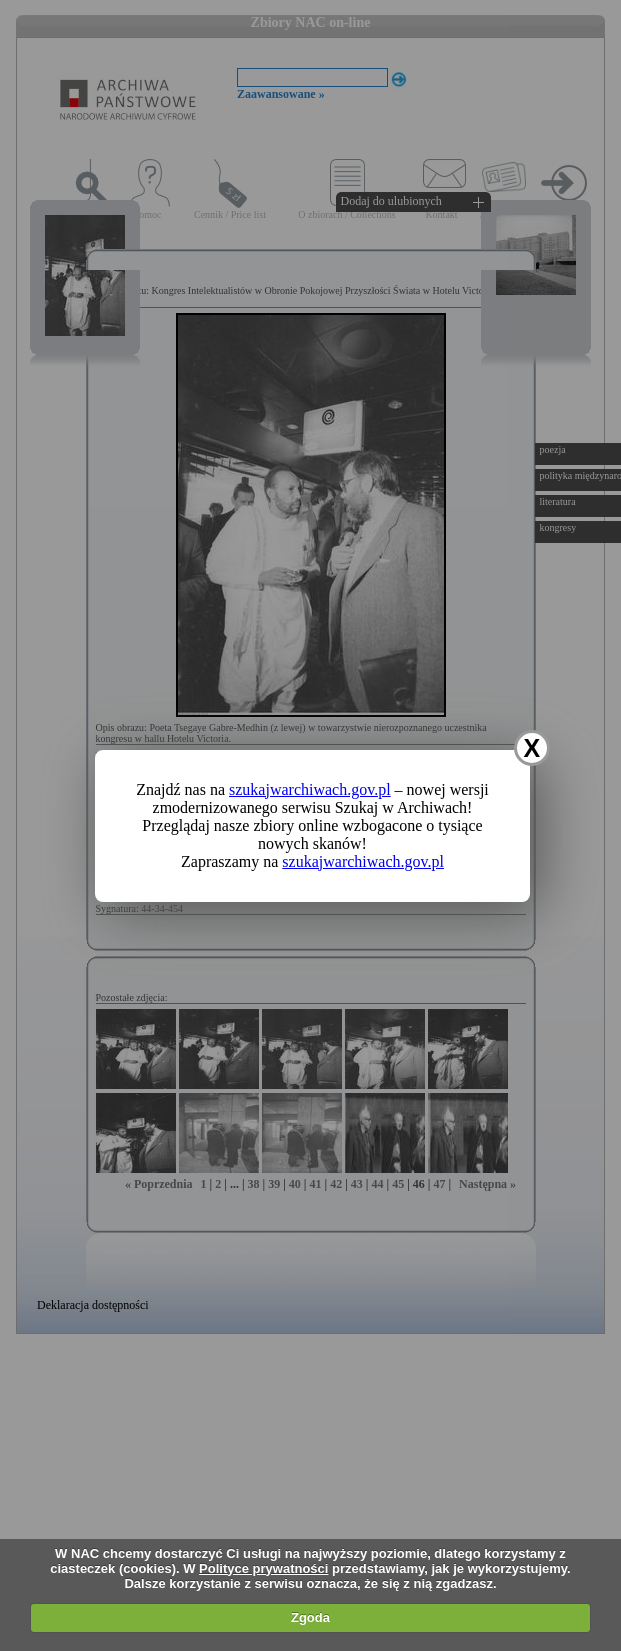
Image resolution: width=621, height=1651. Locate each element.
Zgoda (310, 1617)
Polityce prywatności (263, 1568)
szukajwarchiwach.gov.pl (310, 789)
